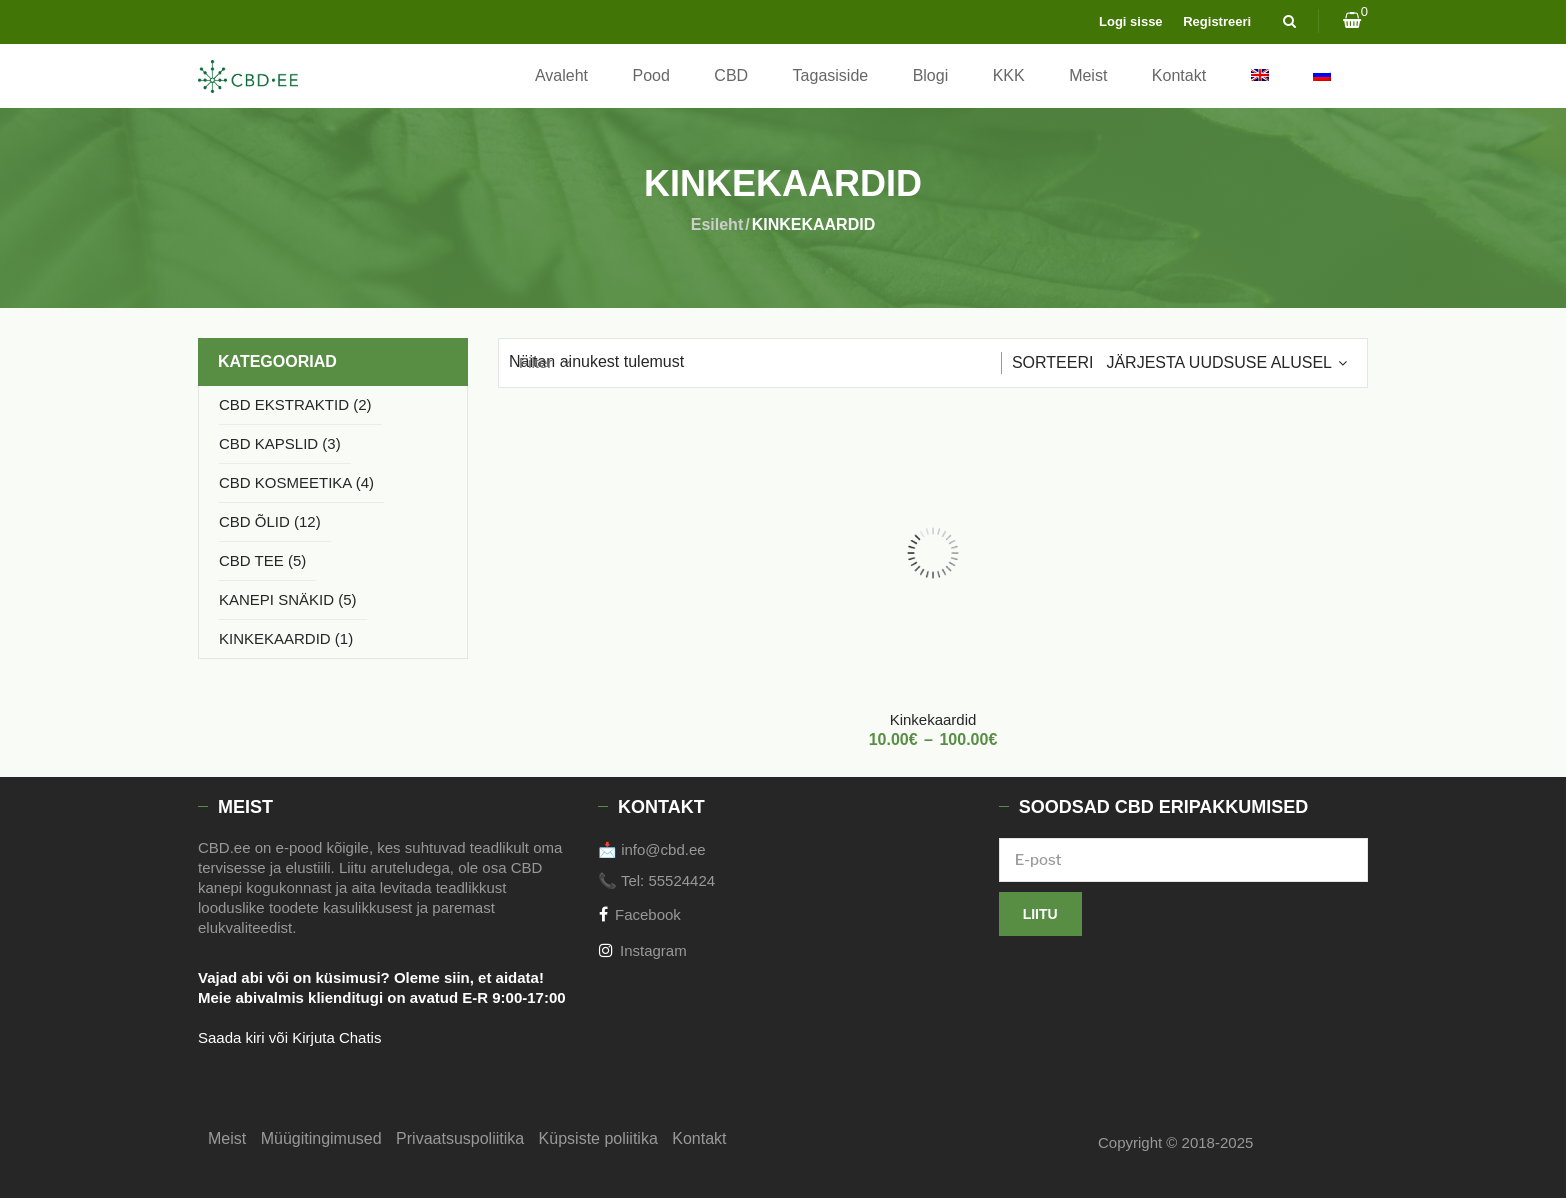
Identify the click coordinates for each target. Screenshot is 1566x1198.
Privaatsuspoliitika (460, 1138)
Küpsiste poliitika (598, 1138)
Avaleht (561, 75)
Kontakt (1179, 75)
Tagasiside (831, 75)
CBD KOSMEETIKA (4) (296, 482)
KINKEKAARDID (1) (286, 638)
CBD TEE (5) (262, 560)
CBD (731, 75)
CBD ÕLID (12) (270, 521)
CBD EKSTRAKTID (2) (295, 404)
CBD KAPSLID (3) (280, 443)
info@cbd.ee (663, 849)
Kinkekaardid (933, 719)
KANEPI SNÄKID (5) (288, 599)
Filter (535, 362)
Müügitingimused (321, 1138)
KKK (1009, 75)
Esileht (717, 224)
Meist (1088, 75)
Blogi (931, 75)
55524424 (681, 880)
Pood (651, 75)
